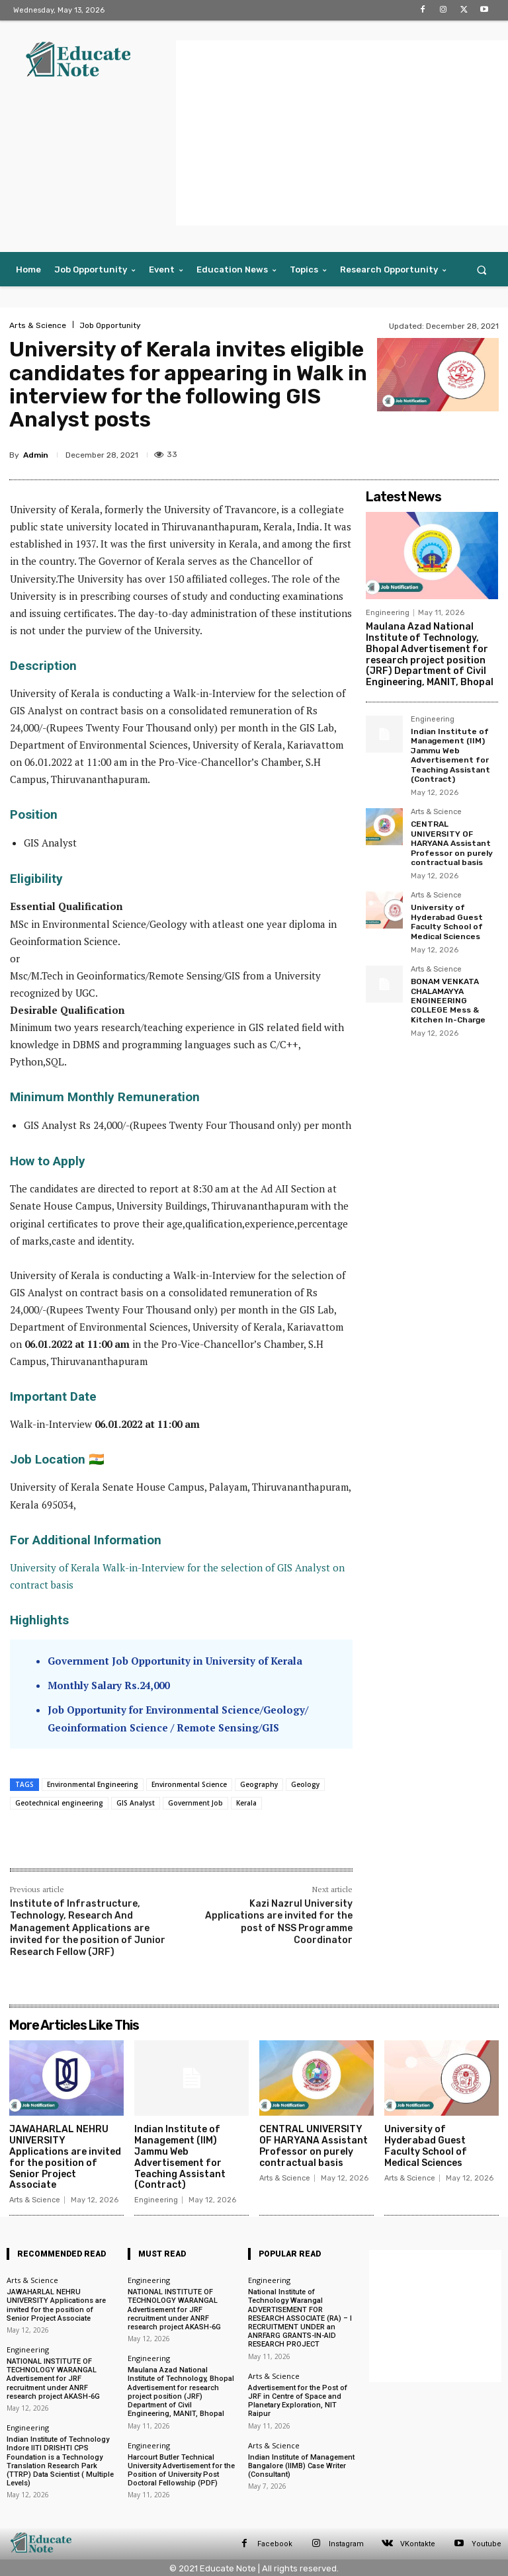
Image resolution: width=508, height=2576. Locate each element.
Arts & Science (37, 325)
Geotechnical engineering (59, 1802)
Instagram (346, 2543)
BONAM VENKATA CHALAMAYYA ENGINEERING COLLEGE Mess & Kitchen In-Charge (448, 1000)
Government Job (195, 1802)
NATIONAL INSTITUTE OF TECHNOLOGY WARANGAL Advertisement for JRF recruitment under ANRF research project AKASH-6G (53, 2379)
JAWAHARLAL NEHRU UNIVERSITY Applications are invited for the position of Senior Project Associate (65, 2157)
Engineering (387, 612)
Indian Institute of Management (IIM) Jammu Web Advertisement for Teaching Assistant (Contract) (450, 755)
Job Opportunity (110, 325)
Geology (305, 1784)
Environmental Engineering (92, 1784)
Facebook (274, 2543)
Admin (35, 455)
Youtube (486, 2543)
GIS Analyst (135, 1802)
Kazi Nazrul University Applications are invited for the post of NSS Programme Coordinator (279, 1922)
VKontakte (417, 2543)
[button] (482, 269)
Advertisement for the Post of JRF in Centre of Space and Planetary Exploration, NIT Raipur (297, 2400)
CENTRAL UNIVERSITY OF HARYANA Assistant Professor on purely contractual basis (452, 843)
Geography (259, 1784)
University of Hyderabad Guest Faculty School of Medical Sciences (447, 921)
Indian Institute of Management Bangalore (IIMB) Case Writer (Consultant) (301, 2465)
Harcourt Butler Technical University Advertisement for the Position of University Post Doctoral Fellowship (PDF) (181, 2469)
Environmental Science (189, 1784)
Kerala (246, 1802)
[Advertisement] (342, 133)
